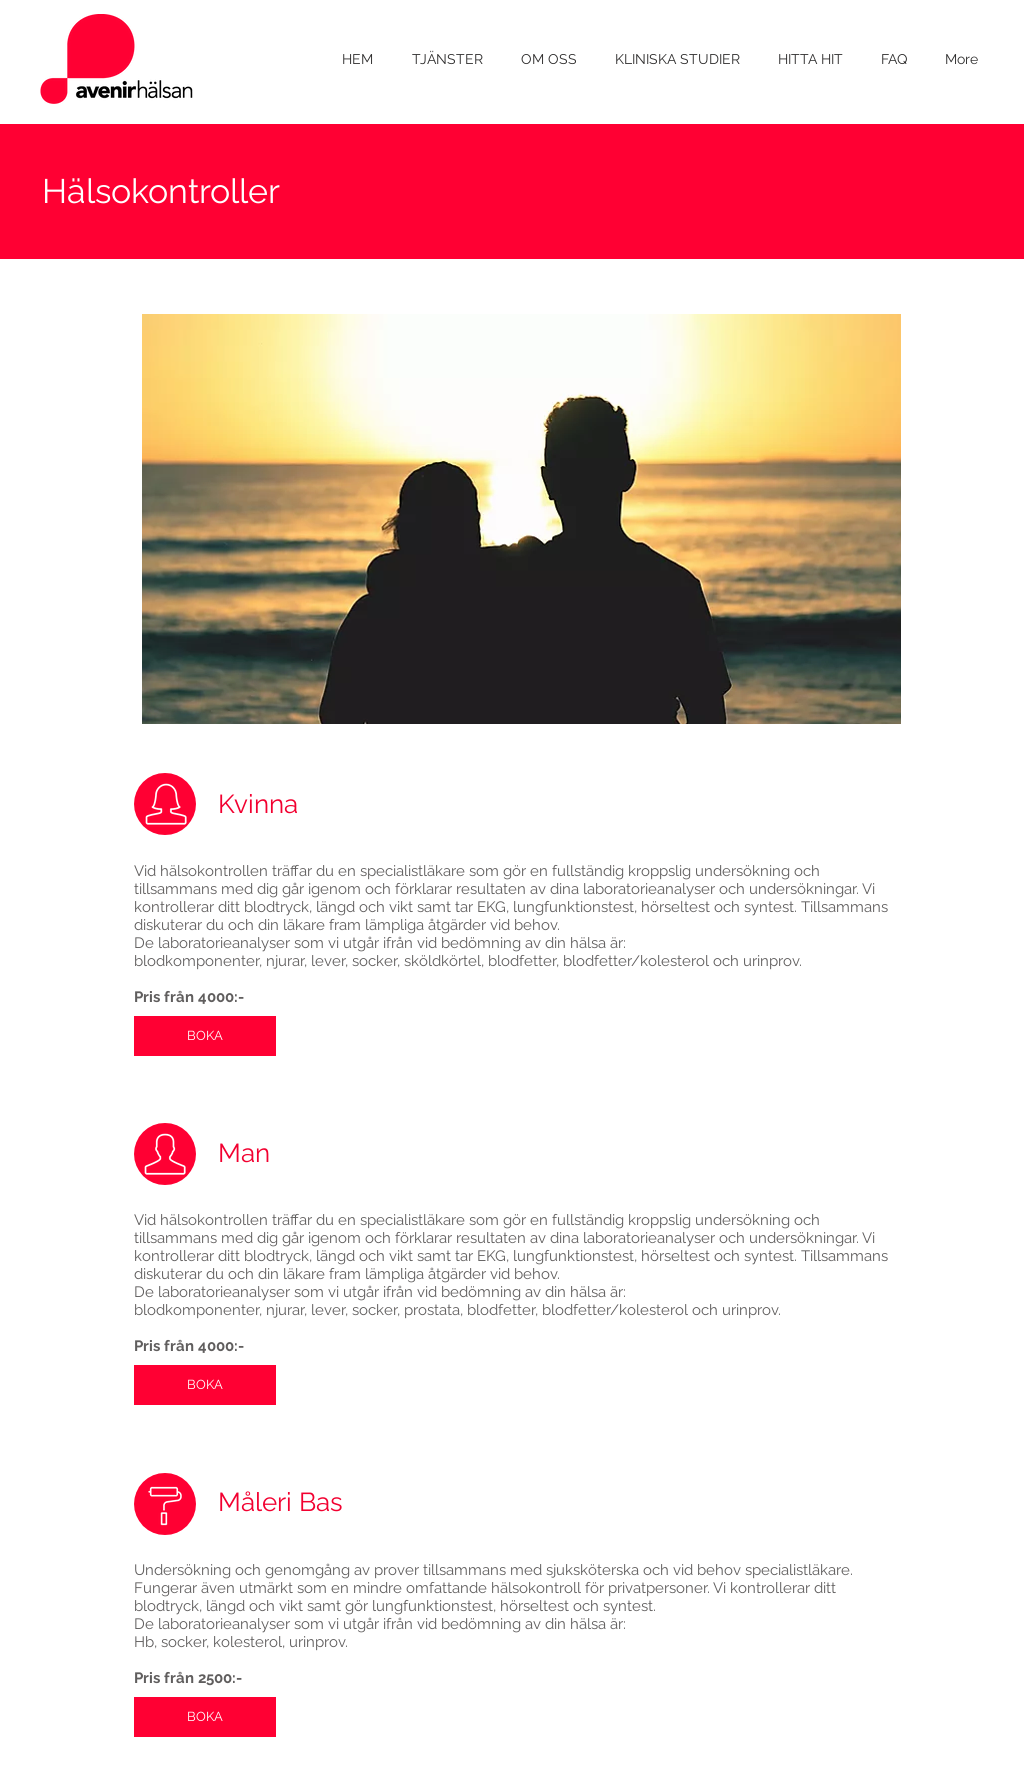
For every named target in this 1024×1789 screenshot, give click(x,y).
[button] (447, 59)
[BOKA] (205, 1036)
